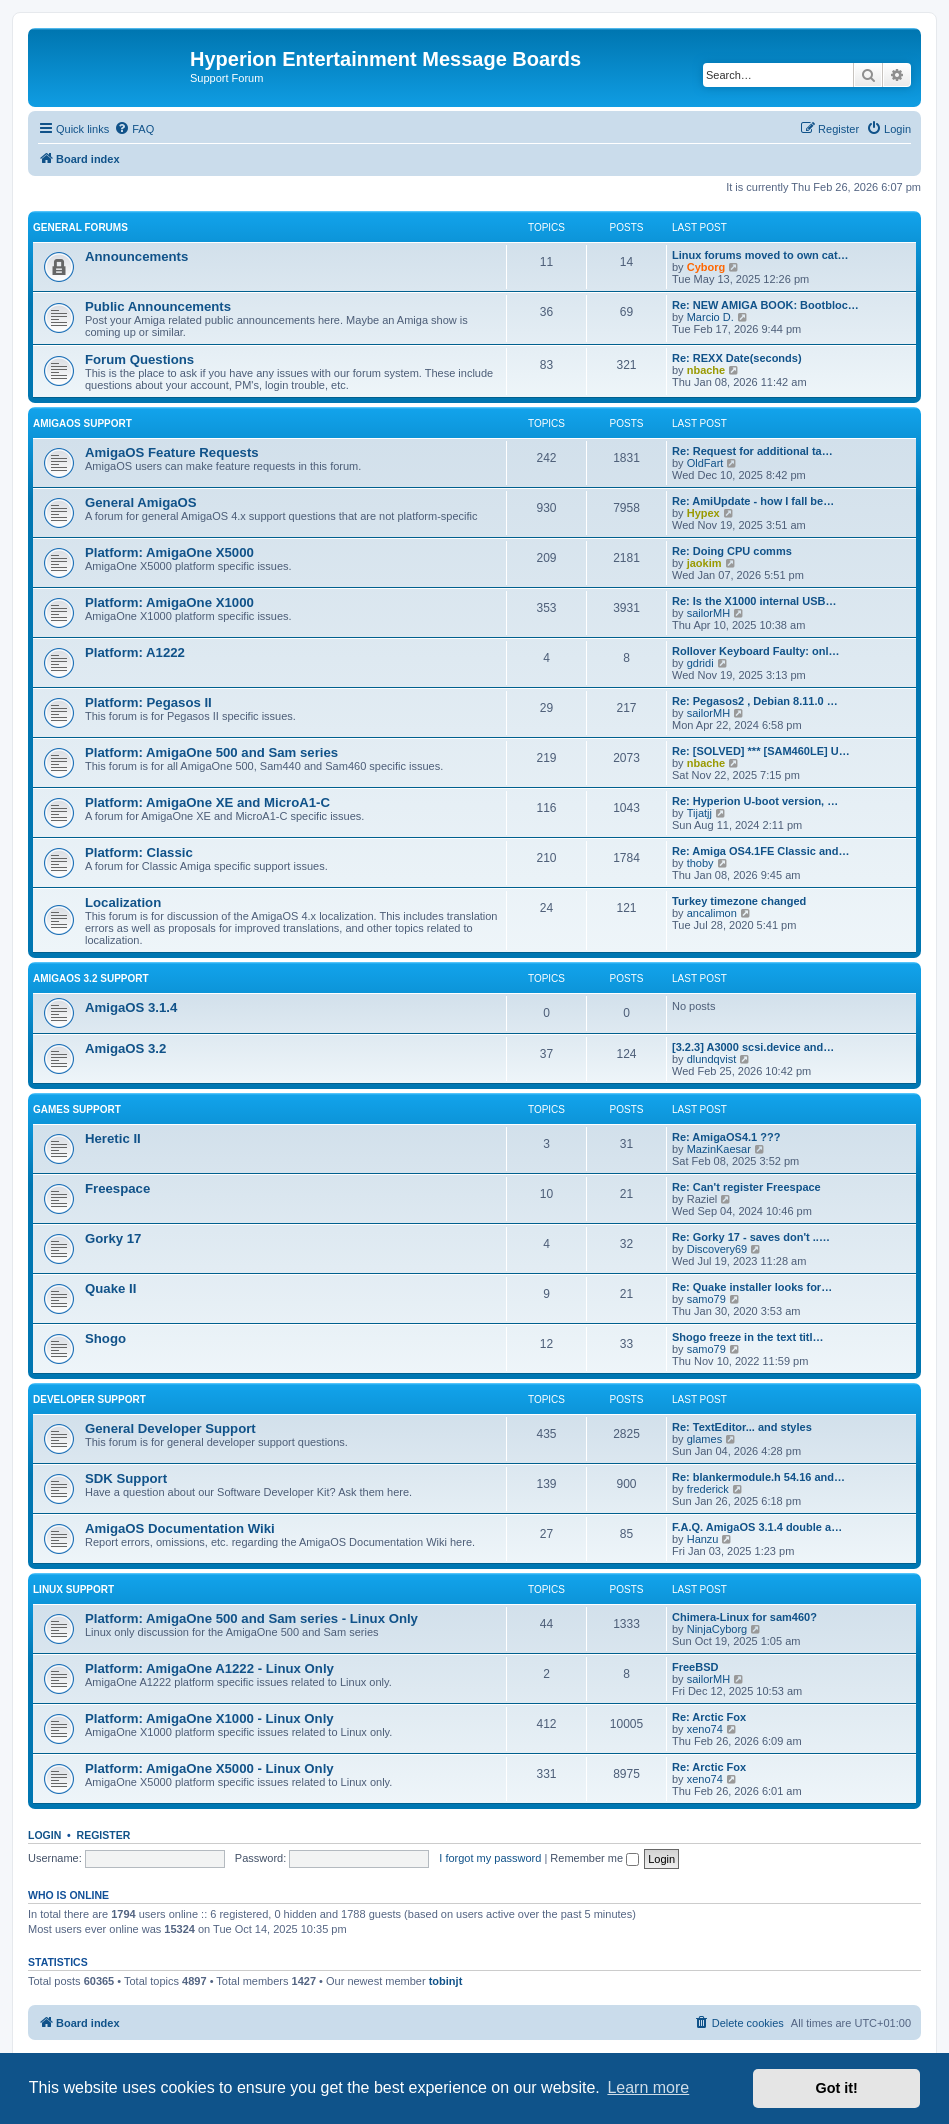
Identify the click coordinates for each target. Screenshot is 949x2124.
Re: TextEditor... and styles (742, 1427)
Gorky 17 (113, 1238)
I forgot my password (490, 1858)
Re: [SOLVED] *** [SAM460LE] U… (761, 751)
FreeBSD (695, 1667)
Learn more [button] (648, 2087)
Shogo (105, 1338)
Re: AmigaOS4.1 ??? (726, 1137)
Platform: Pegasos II (148, 702)
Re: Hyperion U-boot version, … (755, 801)
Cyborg (706, 267)
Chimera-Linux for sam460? (744, 1617)
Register (104, 1835)
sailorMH (708, 613)
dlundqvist (712, 1059)
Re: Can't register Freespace (746, 1187)
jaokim (704, 563)
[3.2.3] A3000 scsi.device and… (753, 1047)
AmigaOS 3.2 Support (91, 978)
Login (44, 1835)
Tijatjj (699, 813)
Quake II (110, 1288)
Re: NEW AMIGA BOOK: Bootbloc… (765, 305)
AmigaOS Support (82, 423)
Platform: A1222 (135, 652)
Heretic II (113, 1138)
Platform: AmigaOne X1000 (169, 602)
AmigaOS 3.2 (125, 1048)
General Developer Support (170, 1428)
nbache (706, 370)
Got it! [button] (837, 2088)
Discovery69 (717, 1249)
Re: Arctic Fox (709, 1717)
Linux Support (73, 1589)
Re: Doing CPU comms (732, 551)
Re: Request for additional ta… (752, 451)
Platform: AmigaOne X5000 (169, 552)
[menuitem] (134, 129)
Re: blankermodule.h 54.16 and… (758, 1477)
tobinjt (446, 1981)
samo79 (706, 1299)
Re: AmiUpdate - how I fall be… (753, 501)
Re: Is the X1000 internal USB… (754, 601)
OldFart (705, 463)
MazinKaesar (719, 1149)
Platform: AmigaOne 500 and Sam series (211, 752)
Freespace (117, 1188)
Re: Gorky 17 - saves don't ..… (751, 1237)
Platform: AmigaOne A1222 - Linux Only (209, 1668)
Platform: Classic (139, 852)
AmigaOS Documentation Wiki (180, 1528)
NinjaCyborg (717, 1629)
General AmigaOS (141, 502)
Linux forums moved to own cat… (760, 255)
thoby (700, 863)
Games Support (77, 1109)
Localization (123, 902)
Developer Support (89, 1399)
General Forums (80, 227)
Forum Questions (139, 359)
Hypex (703, 513)
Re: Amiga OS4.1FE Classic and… (760, 851)
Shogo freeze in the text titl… (748, 1337)
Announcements (136, 256)
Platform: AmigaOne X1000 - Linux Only (209, 1718)
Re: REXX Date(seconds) (737, 358)
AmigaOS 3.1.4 (131, 1007)
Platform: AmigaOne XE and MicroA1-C (207, 802)
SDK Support (126, 1478)
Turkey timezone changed (739, 901)
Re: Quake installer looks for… (752, 1287)
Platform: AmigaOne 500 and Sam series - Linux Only (251, 1618)
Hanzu (703, 1539)
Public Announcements (158, 306)
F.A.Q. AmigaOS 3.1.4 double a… (757, 1527)
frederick (708, 1489)
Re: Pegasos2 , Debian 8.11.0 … (755, 701)
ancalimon (712, 913)
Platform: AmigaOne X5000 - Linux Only (209, 1768)
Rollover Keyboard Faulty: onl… (755, 651)
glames (704, 1439)
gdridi (700, 663)
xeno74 (705, 1729)
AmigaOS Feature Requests (172, 452)
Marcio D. (710, 317)
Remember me (594, 1858)
